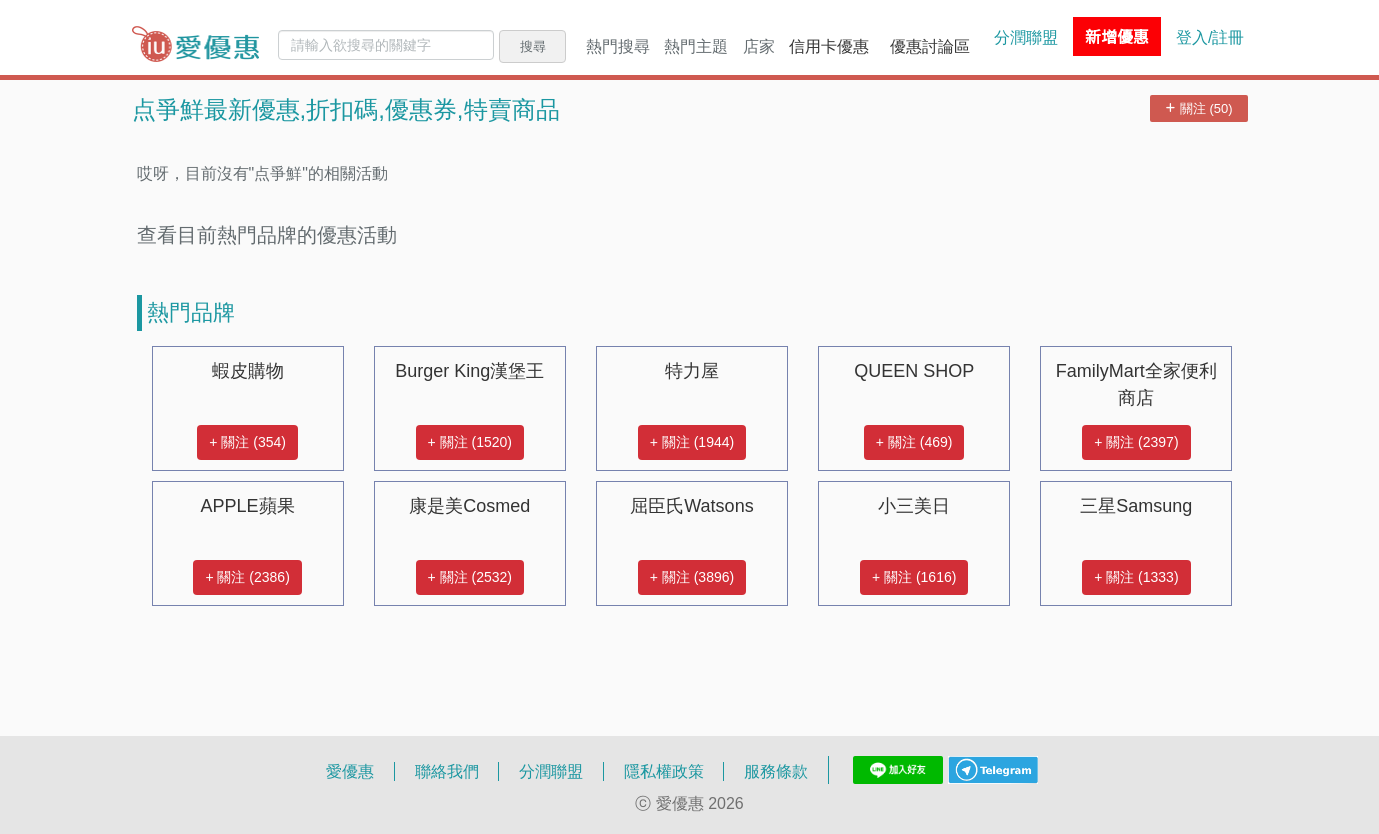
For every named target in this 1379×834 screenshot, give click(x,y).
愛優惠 (350, 771)
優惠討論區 (930, 46)
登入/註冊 (1210, 37)
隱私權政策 (664, 771)
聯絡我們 (447, 771)
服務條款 (776, 771)
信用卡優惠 (829, 46)
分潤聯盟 (1026, 37)
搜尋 (533, 46)
